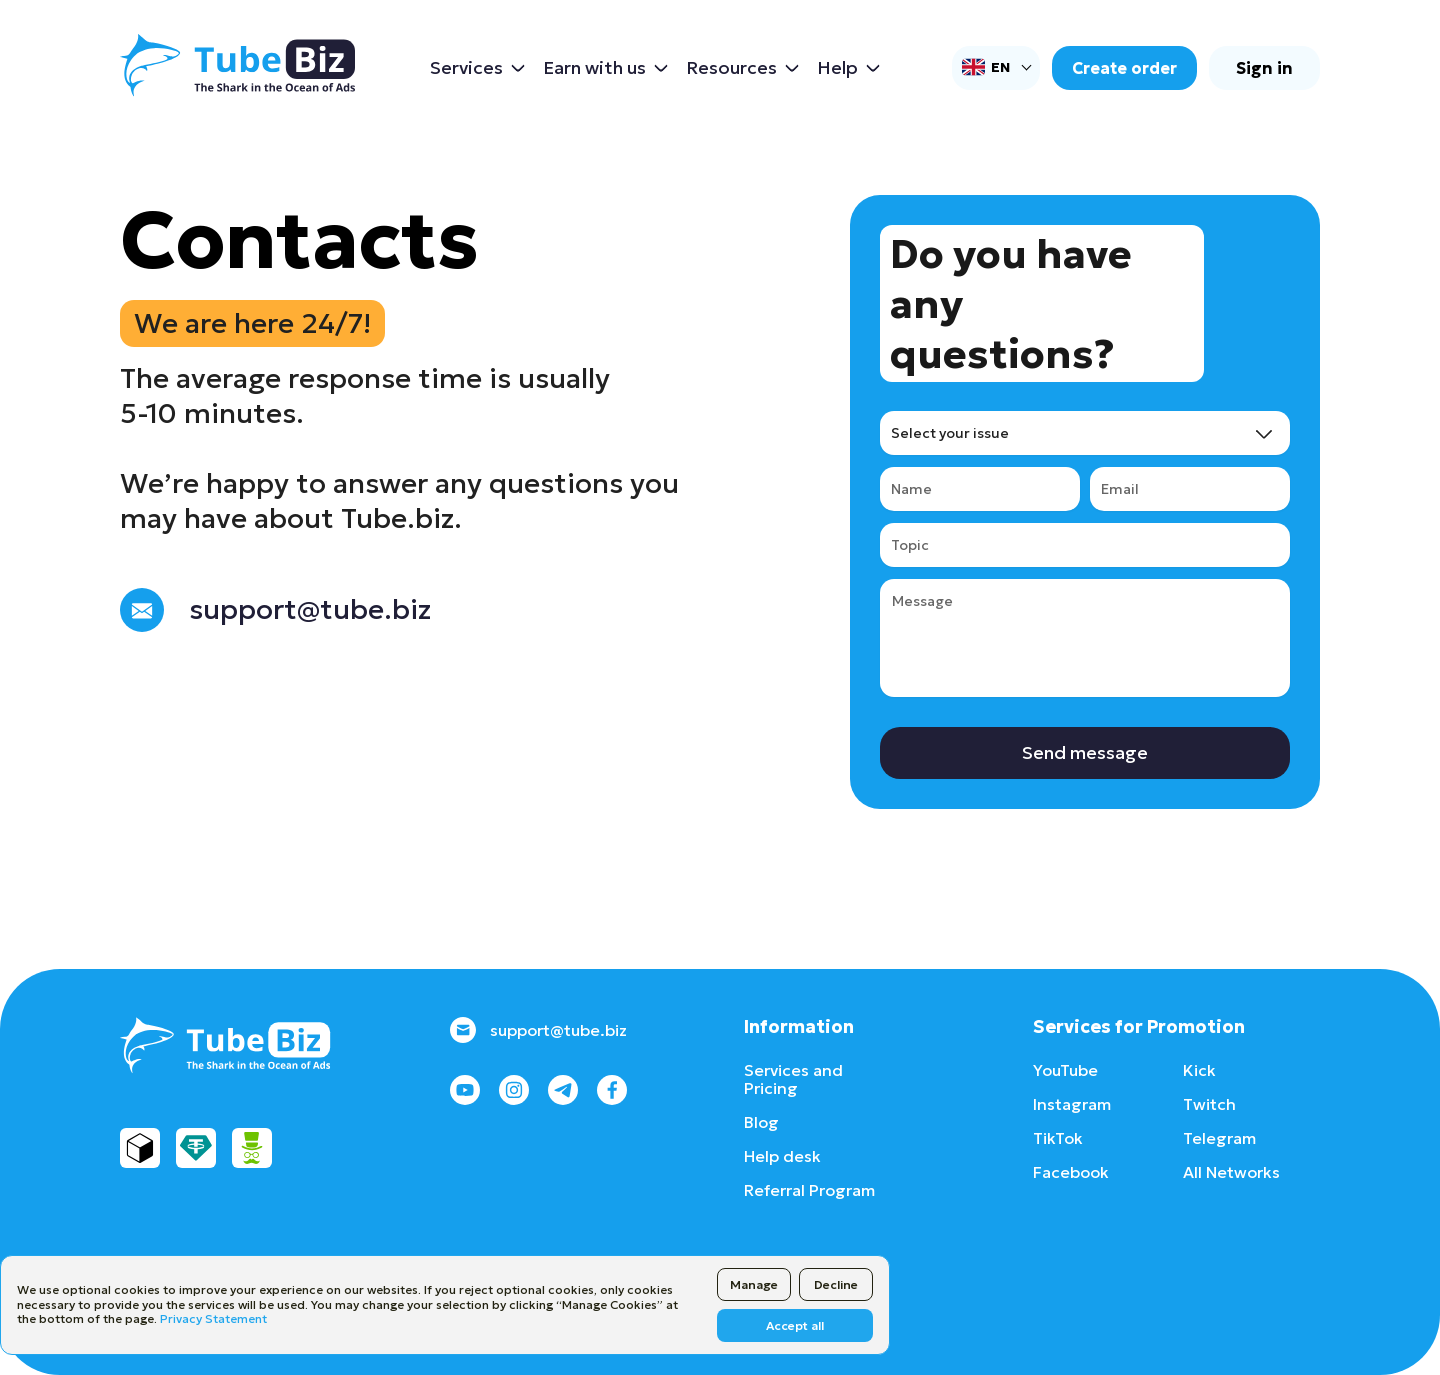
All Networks (1231, 1172)
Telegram (1219, 1138)
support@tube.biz (538, 1030)
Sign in (1264, 68)
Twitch (1209, 1104)
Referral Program (809, 1190)
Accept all (795, 1325)
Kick (1199, 1070)
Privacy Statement (213, 1318)
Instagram (1072, 1104)
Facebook (1071, 1172)
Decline (836, 1284)
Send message (1085, 752)
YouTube (1065, 1070)
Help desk (782, 1156)
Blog (761, 1122)
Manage (754, 1284)
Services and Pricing (793, 1079)
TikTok (1058, 1138)
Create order (1124, 68)
